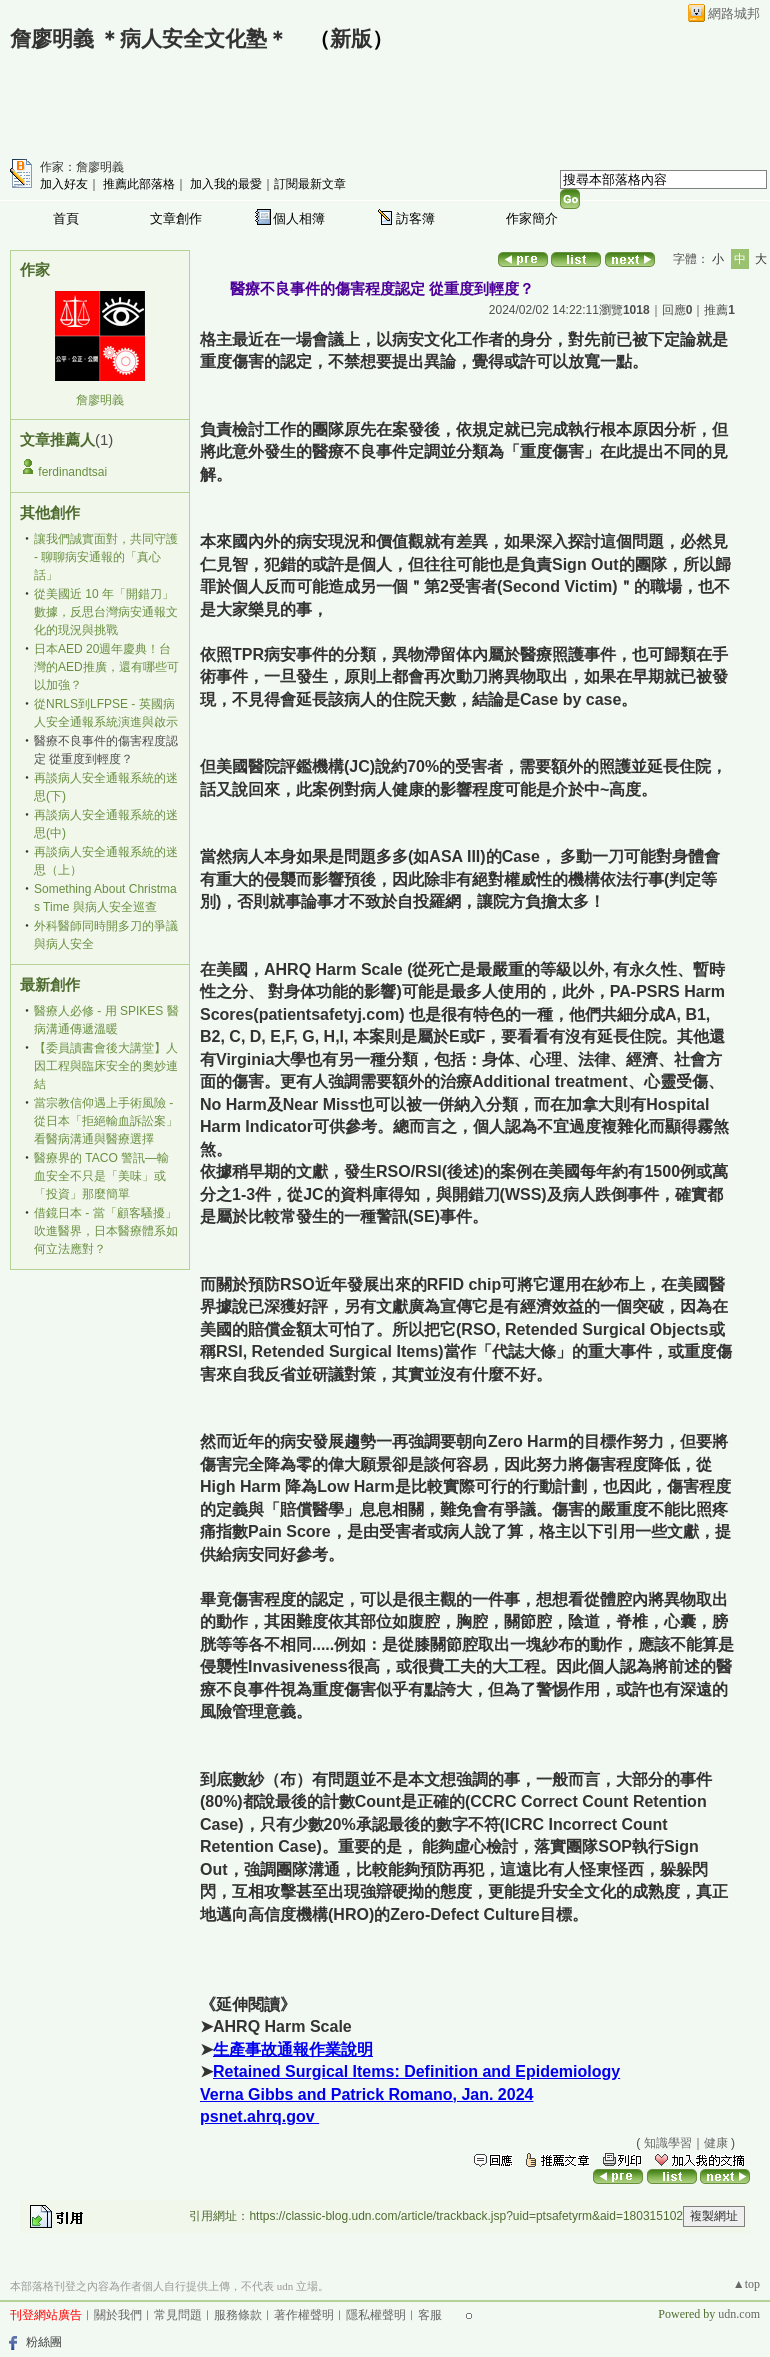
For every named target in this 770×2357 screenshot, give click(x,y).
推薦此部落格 (139, 184)
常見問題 (178, 2315)
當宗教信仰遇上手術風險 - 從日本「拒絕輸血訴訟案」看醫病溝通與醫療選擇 (106, 1121)
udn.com (739, 2314)
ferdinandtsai (72, 472)
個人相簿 (299, 218)
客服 (430, 2315)
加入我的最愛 (226, 184)
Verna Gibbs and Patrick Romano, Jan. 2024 (366, 2094)
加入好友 (64, 184)
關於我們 (118, 2315)
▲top (746, 2284)
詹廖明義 (100, 400)
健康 (716, 2143)
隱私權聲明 (376, 2315)
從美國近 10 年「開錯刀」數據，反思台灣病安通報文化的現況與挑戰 (106, 612)
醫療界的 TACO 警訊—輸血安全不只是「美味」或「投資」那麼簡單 (101, 1176)
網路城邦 (734, 13)
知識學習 (668, 2143)
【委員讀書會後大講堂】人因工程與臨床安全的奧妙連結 (106, 1066)
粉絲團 (44, 2342)
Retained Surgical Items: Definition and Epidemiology (416, 2071)
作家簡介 (532, 218)
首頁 (66, 218)
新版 (351, 39)
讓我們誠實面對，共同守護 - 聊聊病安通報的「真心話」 (106, 557)
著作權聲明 (304, 2315)
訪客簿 (415, 218)
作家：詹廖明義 (82, 167)
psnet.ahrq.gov (259, 2116)
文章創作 (176, 218)
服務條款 (238, 2315)
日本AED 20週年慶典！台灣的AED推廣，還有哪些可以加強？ (106, 667)
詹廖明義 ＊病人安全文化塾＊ (149, 39)
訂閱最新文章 (310, 184)
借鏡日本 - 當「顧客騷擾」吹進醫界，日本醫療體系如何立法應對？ (106, 1231)
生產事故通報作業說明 (293, 2049)
